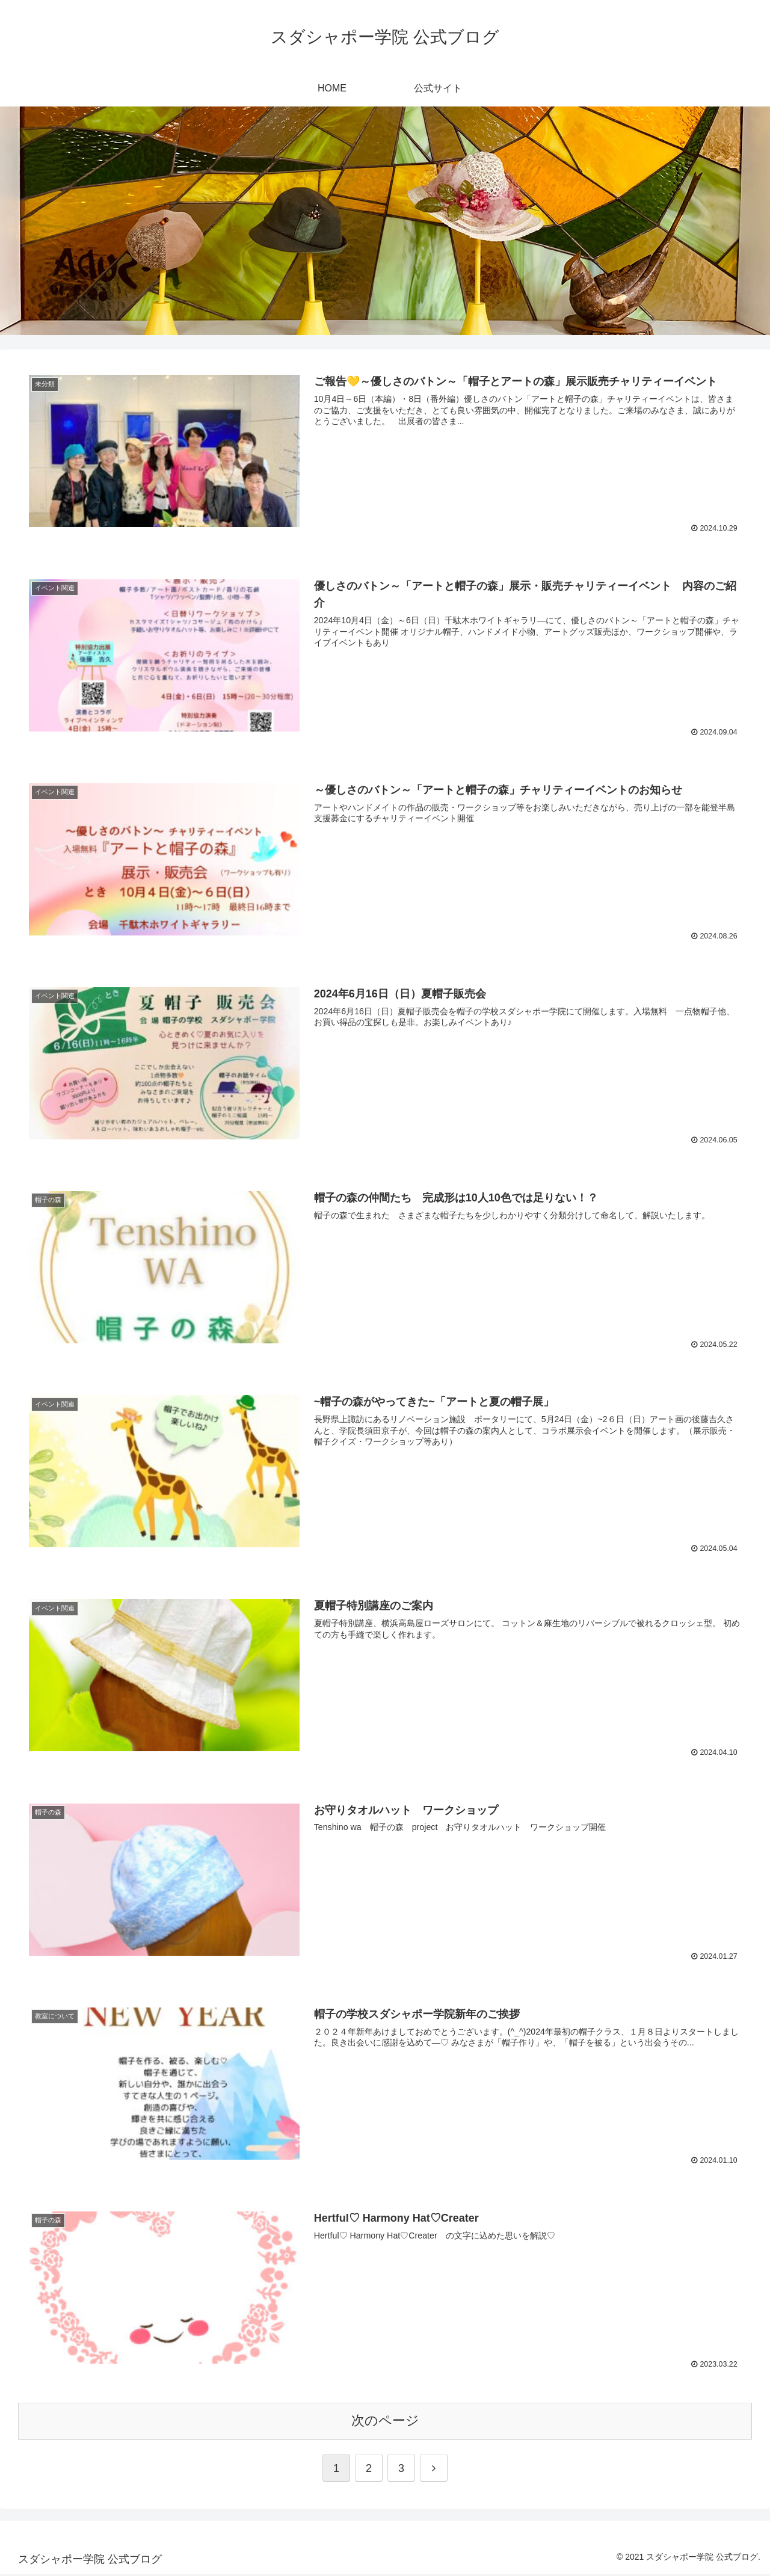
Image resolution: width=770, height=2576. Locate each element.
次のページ (385, 2422)
